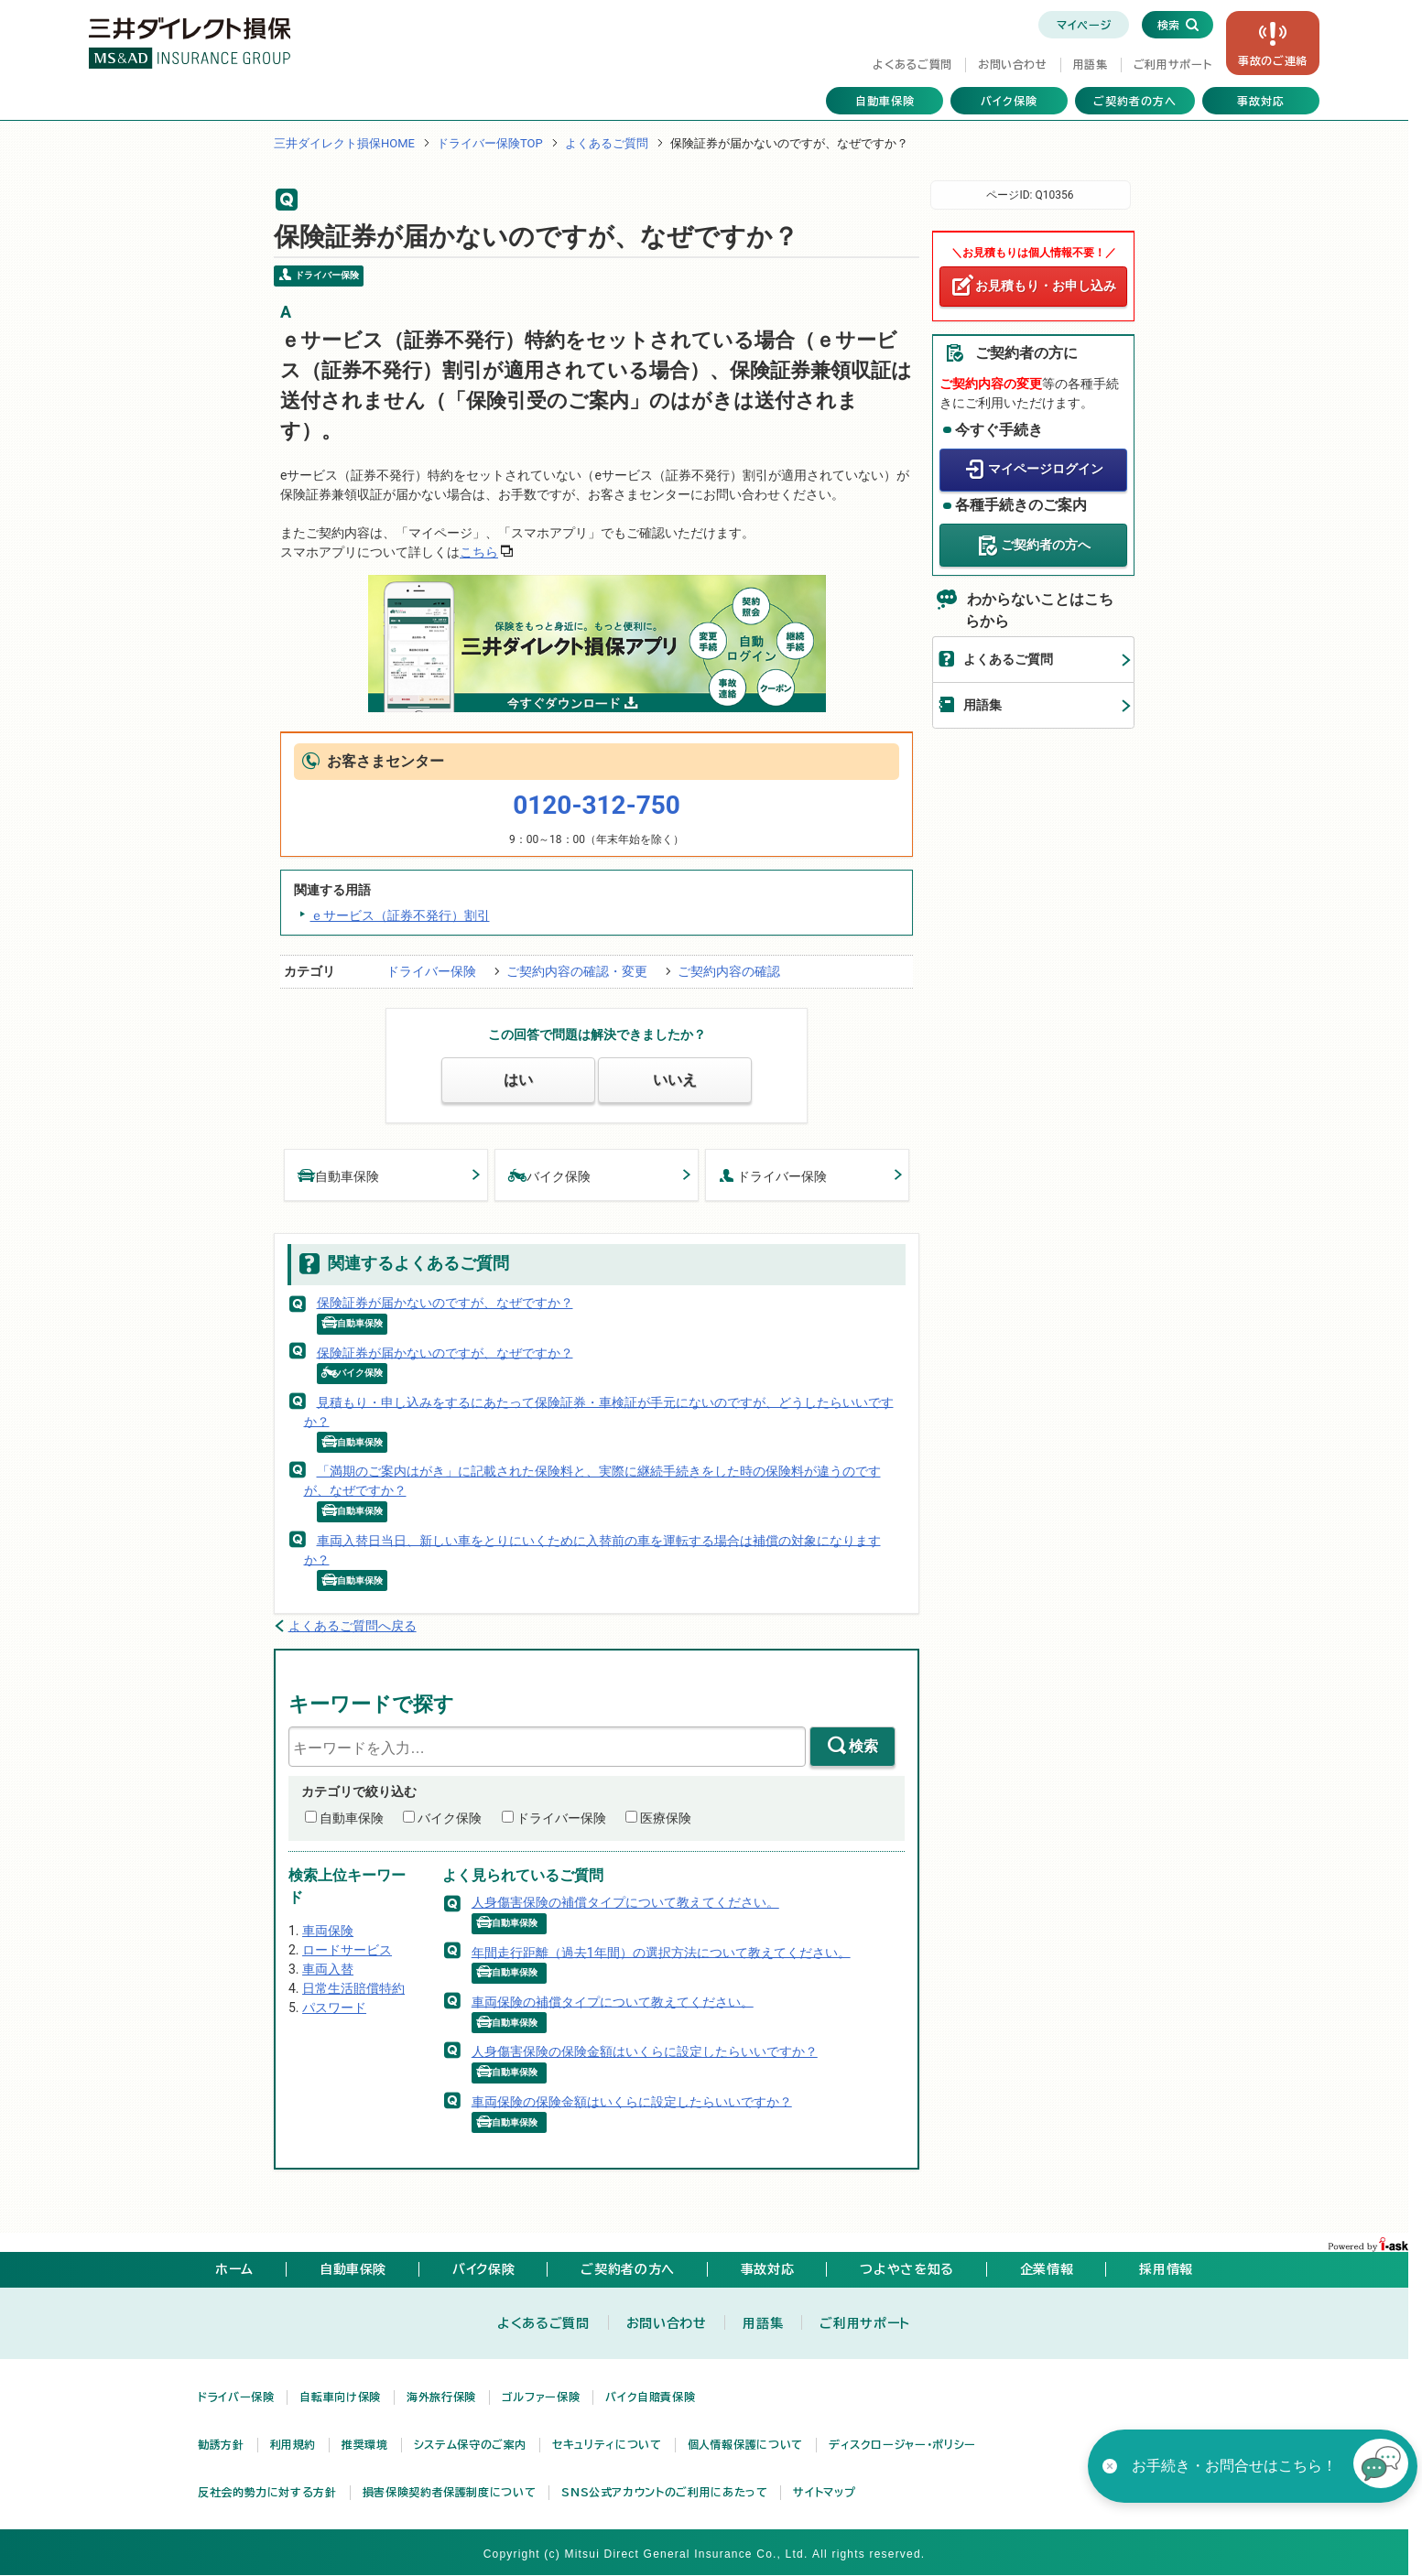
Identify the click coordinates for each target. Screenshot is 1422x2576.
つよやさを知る (906, 2269)
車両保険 (327, 1930)
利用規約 (293, 2444)
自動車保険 (885, 100)
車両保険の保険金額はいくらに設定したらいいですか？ (632, 2101)
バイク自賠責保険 (650, 2396)
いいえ (675, 1079)
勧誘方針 (221, 2444)
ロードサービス (347, 1950)
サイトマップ (824, 2491)
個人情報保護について (745, 2444)
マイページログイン (1045, 468)
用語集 (1090, 64)
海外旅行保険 (441, 2396)
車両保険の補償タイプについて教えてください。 (613, 2001)
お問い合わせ (1013, 64)
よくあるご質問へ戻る (352, 1625)
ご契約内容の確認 (729, 971)
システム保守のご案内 (470, 2444)
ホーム (234, 2269)
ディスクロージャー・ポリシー (902, 2444)
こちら (479, 552)
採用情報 (1166, 2269)
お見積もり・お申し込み (1045, 285)
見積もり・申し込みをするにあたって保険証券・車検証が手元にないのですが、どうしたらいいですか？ (599, 1411)
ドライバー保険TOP (490, 143)
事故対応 (1261, 100)
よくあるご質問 (912, 64)
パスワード (334, 2007)
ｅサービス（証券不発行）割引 (400, 915)
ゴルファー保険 (541, 2396)
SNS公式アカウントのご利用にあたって (664, 2491)
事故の (1273, 60)
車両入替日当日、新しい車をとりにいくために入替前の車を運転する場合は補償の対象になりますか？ (592, 1549)
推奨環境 (365, 2444)
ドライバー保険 (431, 971)
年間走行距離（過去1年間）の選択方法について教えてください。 (661, 1951)
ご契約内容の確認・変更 (576, 971)
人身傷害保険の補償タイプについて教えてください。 (625, 1902)
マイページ (1084, 24)
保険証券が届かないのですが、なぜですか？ (445, 1302)
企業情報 (1047, 2269)
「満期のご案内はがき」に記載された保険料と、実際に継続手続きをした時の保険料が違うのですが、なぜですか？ (592, 1481)
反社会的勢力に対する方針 (267, 2491)
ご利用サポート (1172, 64)
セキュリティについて (606, 2444)
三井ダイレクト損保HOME (344, 143)
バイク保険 (1009, 100)
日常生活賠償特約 (353, 1988)
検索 (863, 1746)
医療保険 (665, 1818)
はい (518, 1079)
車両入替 (327, 1969)
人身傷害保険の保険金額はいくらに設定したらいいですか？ (645, 2051)
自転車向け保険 (339, 2396)
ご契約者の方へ (1135, 100)
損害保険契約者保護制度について (450, 2491)
